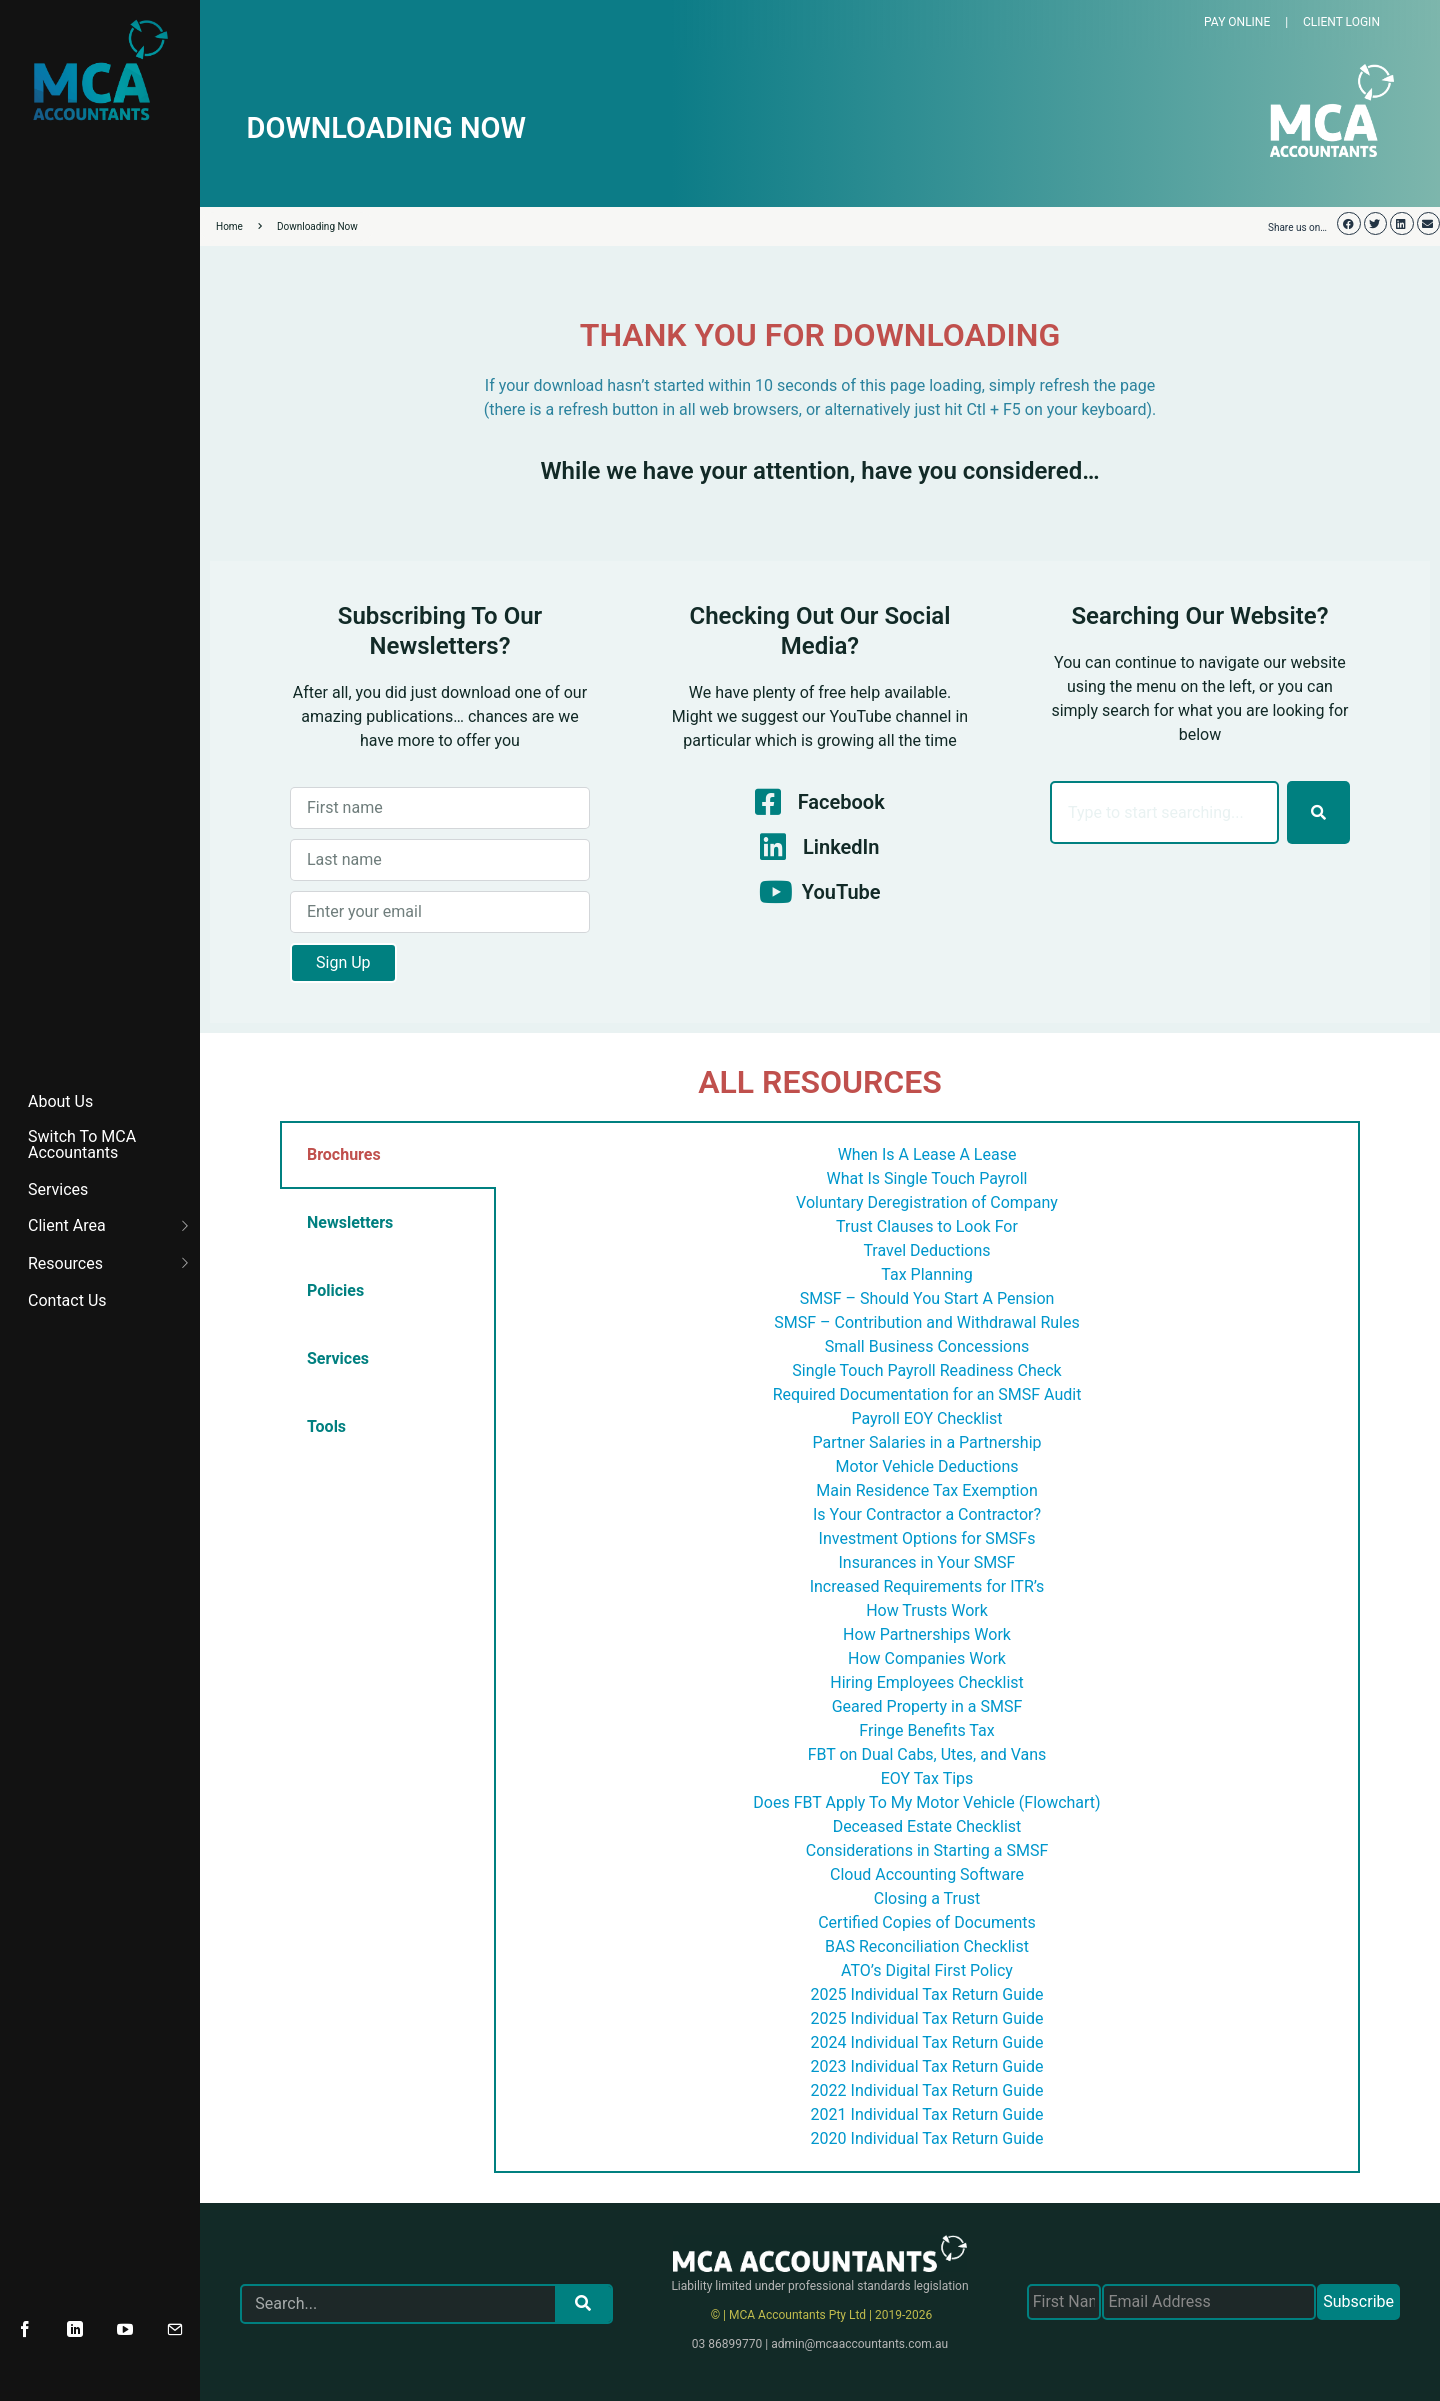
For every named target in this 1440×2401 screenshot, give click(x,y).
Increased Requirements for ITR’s (927, 1586)
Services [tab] (338, 1358)
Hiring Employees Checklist (927, 1682)
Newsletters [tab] (350, 1222)
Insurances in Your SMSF (927, 1562)
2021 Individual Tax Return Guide (927, 2114)
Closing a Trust (927, 1898)
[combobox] (1164, 812)
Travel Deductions (926, 1250)
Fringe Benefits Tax (926, 1730)
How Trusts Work (927, 1610)
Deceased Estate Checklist (927, 1826)
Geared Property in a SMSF (927, 1706)
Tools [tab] (326, 1426)
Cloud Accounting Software (927, 1874)
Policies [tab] (335, 1290)
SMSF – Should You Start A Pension (927, 1298)
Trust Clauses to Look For (927, 1226)
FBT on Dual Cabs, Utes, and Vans (927, 1754)
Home (239, 226)
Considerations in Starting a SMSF (927, 1850)
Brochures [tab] (344, 1154)
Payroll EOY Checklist (926, 1418)
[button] (1349, 223)
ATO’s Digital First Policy (927, 1970)
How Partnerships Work (927, 1634)
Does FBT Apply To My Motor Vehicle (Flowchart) (926, 1802)
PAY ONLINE (1237, 22)
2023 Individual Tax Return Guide (927, 2066)
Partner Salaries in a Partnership (926, 1442)
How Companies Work (927, 1658)
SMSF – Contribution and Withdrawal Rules (926, 1322)
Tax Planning (926, 1274)
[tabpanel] (927, 1647)
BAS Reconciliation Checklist (927, 1946)
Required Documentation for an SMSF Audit (927, 1394)
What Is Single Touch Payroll (927, 1178)
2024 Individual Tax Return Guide (927, 2042)
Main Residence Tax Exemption (926, 1490)
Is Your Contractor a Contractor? (927, 1514)
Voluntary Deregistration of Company (927, 1202)
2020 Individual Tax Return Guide (927, 2138)
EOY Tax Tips (927, 1778)
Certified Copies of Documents (927, 1922)
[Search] (1318, 812)
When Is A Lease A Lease (927, 1154)
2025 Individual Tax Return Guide (927, 1994)
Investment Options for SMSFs (927, 1538)
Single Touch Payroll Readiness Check (926, 1370)
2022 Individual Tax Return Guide (927, 2090)
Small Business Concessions (927, 1346)
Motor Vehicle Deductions (927, 1466)
